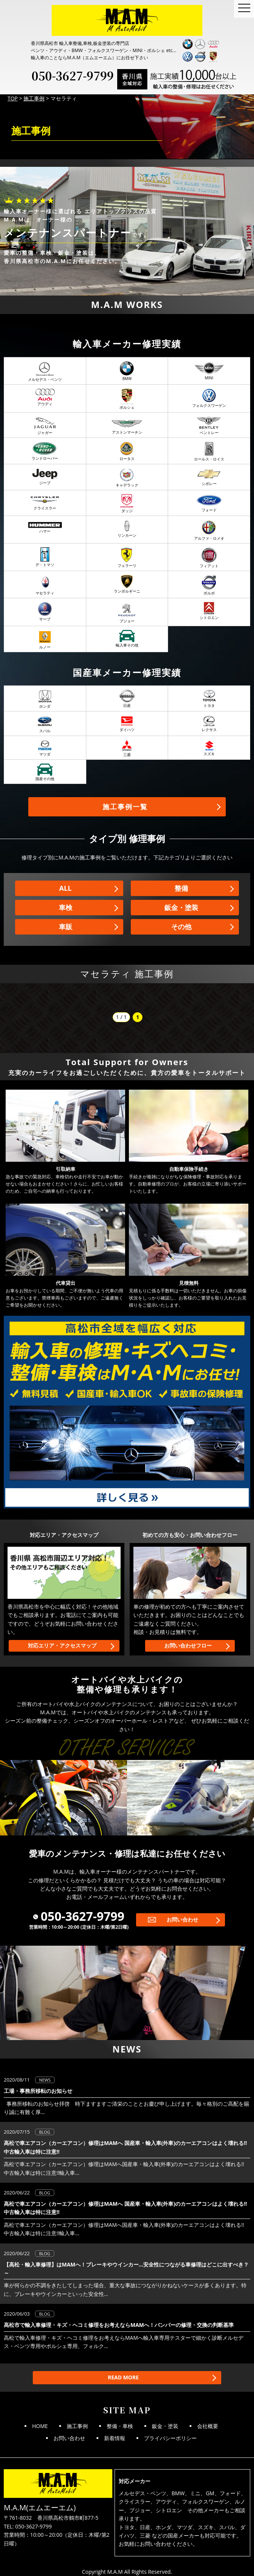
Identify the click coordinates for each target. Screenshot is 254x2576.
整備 (181, 888)
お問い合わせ (182, 1919)
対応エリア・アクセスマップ (62, 1645)
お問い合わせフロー (188, 1645)
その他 (181, 926)
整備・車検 (120, 2426)
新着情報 (114, 2438)
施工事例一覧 (125, 806)
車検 (65, 907)
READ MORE (123, 2377)
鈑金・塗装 (181, 907)
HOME (40, 2426)
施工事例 (77, 2426)
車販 (65, 926)
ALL (65, 888)
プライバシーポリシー (170, 2438)
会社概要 (207, 2426)
